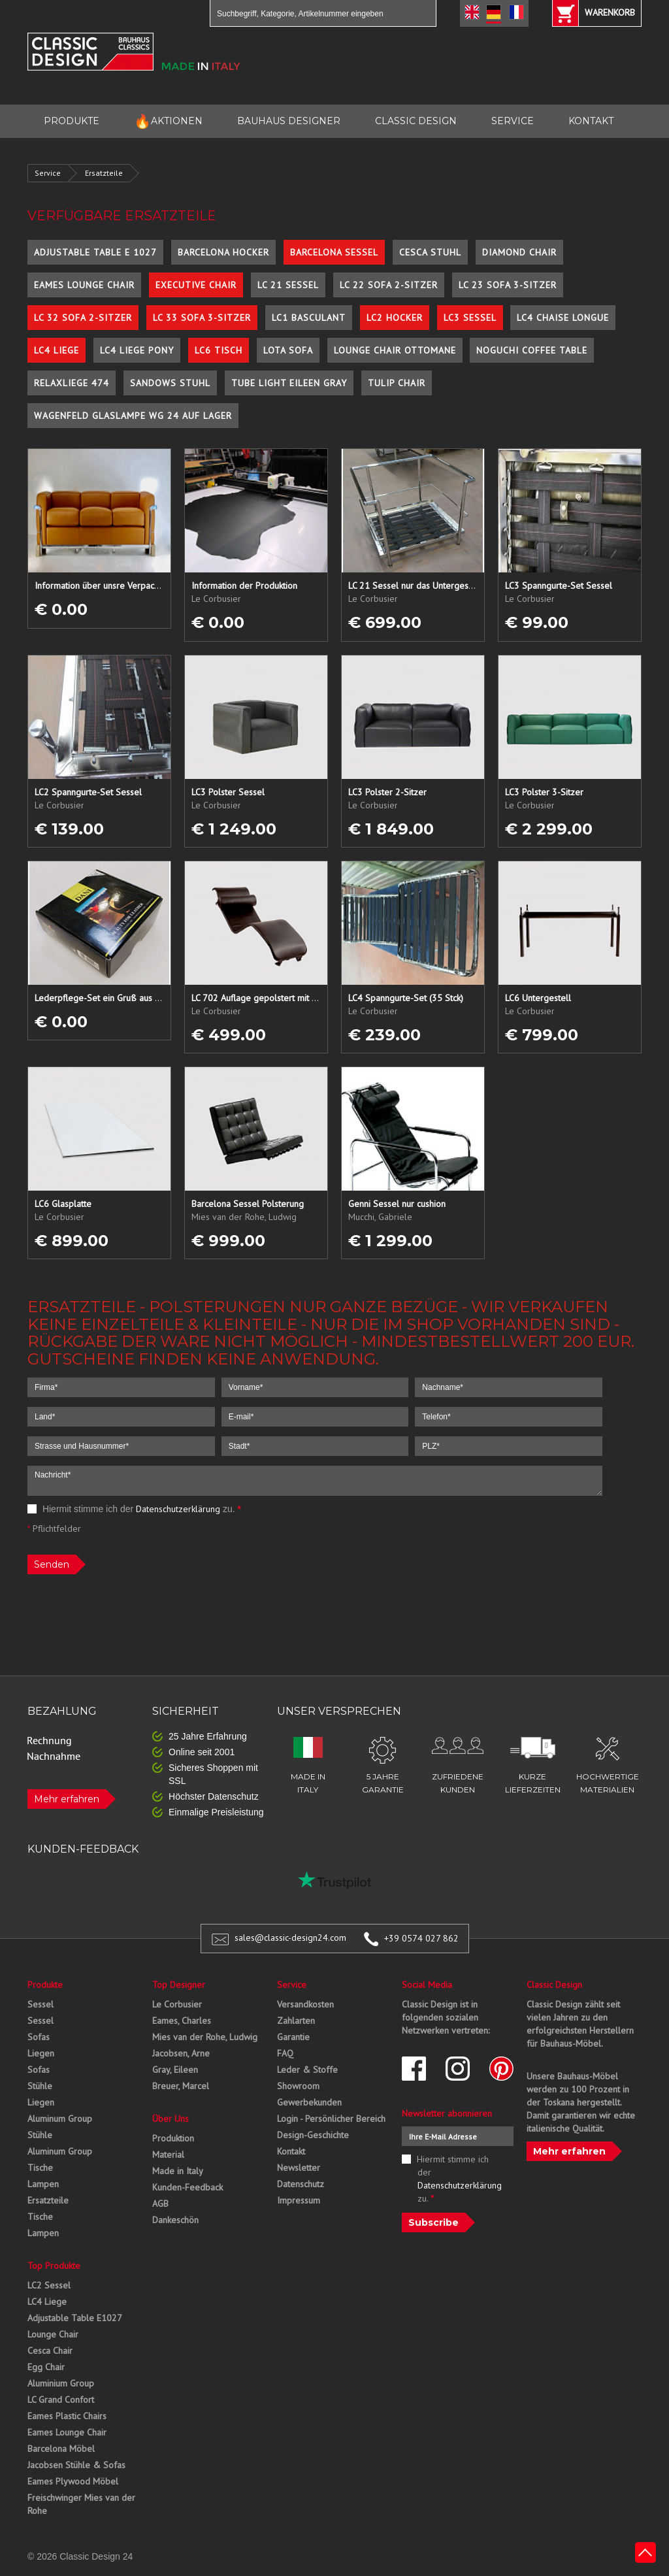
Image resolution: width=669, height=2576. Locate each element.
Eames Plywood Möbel (72, 2481)
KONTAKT (590, 121)
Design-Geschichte (313, 2135)
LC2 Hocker (395, 317)
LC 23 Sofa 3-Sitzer (508, 285)
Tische (40, 2167)
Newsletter (298, 2167)
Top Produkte (53, 2265)
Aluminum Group (59, 2118)
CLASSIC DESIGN (416, 121)
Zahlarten (296, 2020)
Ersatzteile (104, 173)
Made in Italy (177, 2171)
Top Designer (178, 1984)
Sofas (38, 2037)
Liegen (40, 2053)
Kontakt (291, 2151)
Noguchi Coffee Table (531, 350)
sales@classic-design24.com (290, 1938)
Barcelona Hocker (223, 252)
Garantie (293, 2037)
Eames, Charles (181, 2020)
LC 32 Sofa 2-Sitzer (83, 317)
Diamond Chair (519, 252)
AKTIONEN (168, 121)
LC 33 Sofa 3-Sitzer (202, 317)
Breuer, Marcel (180, 2086)
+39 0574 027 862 (421, 1938)
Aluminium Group (60, 2383)
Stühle (39, 2086)
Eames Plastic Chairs (66, 2416)
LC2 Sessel (49, 2285)
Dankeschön (175, 2220)
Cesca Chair (50, 2350)
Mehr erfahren (66, 1799)
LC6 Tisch (218, 350)
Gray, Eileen (175, 2069)
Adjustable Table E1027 (74, 2318)
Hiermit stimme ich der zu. (134, 1509)
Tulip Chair (396, 383)
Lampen (43, 2184)
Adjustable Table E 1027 (95, 252)
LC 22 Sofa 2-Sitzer (389, 285)
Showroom (298, 2086)
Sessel (40, 2004)
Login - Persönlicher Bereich (331, 2118)
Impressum (298, 2200)
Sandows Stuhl (170, 383)
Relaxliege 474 (71, 383)
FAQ (285, 2053)
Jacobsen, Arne (181, 2053)
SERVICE (512, 121)
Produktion (173, 2138)
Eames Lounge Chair (84, 285)
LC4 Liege (56, 350)
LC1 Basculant (309, 317)
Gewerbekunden (309, 2102)
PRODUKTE (71, 121)
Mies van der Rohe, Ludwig (204, 2037)
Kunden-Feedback (187, 2187)
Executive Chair (196, 285)
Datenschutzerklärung (178, 1509)
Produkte (45, 1984)
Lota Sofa (288, 350)
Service (48, 173)
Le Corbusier (177, 2004)
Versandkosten (305, 2004)
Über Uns (170, 2118)
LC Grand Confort (60, 2399)
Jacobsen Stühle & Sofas (76, 2465)
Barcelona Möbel (61, 2448)
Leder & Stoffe (307, 2069)
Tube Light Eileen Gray (289, 383)
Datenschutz (300, 2184)
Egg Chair (46, 2367)
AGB (160, 2203)
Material (168, 2154)
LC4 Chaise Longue (563, 317)
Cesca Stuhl (430, 252)
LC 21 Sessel (288, 285)
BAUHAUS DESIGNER (288, 121)
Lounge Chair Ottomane (395, 350)
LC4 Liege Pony (137, 350)
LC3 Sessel (470, 317)
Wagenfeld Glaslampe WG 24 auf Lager (133, 415)
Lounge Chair (52, 2334)
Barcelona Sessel (334, 252)
